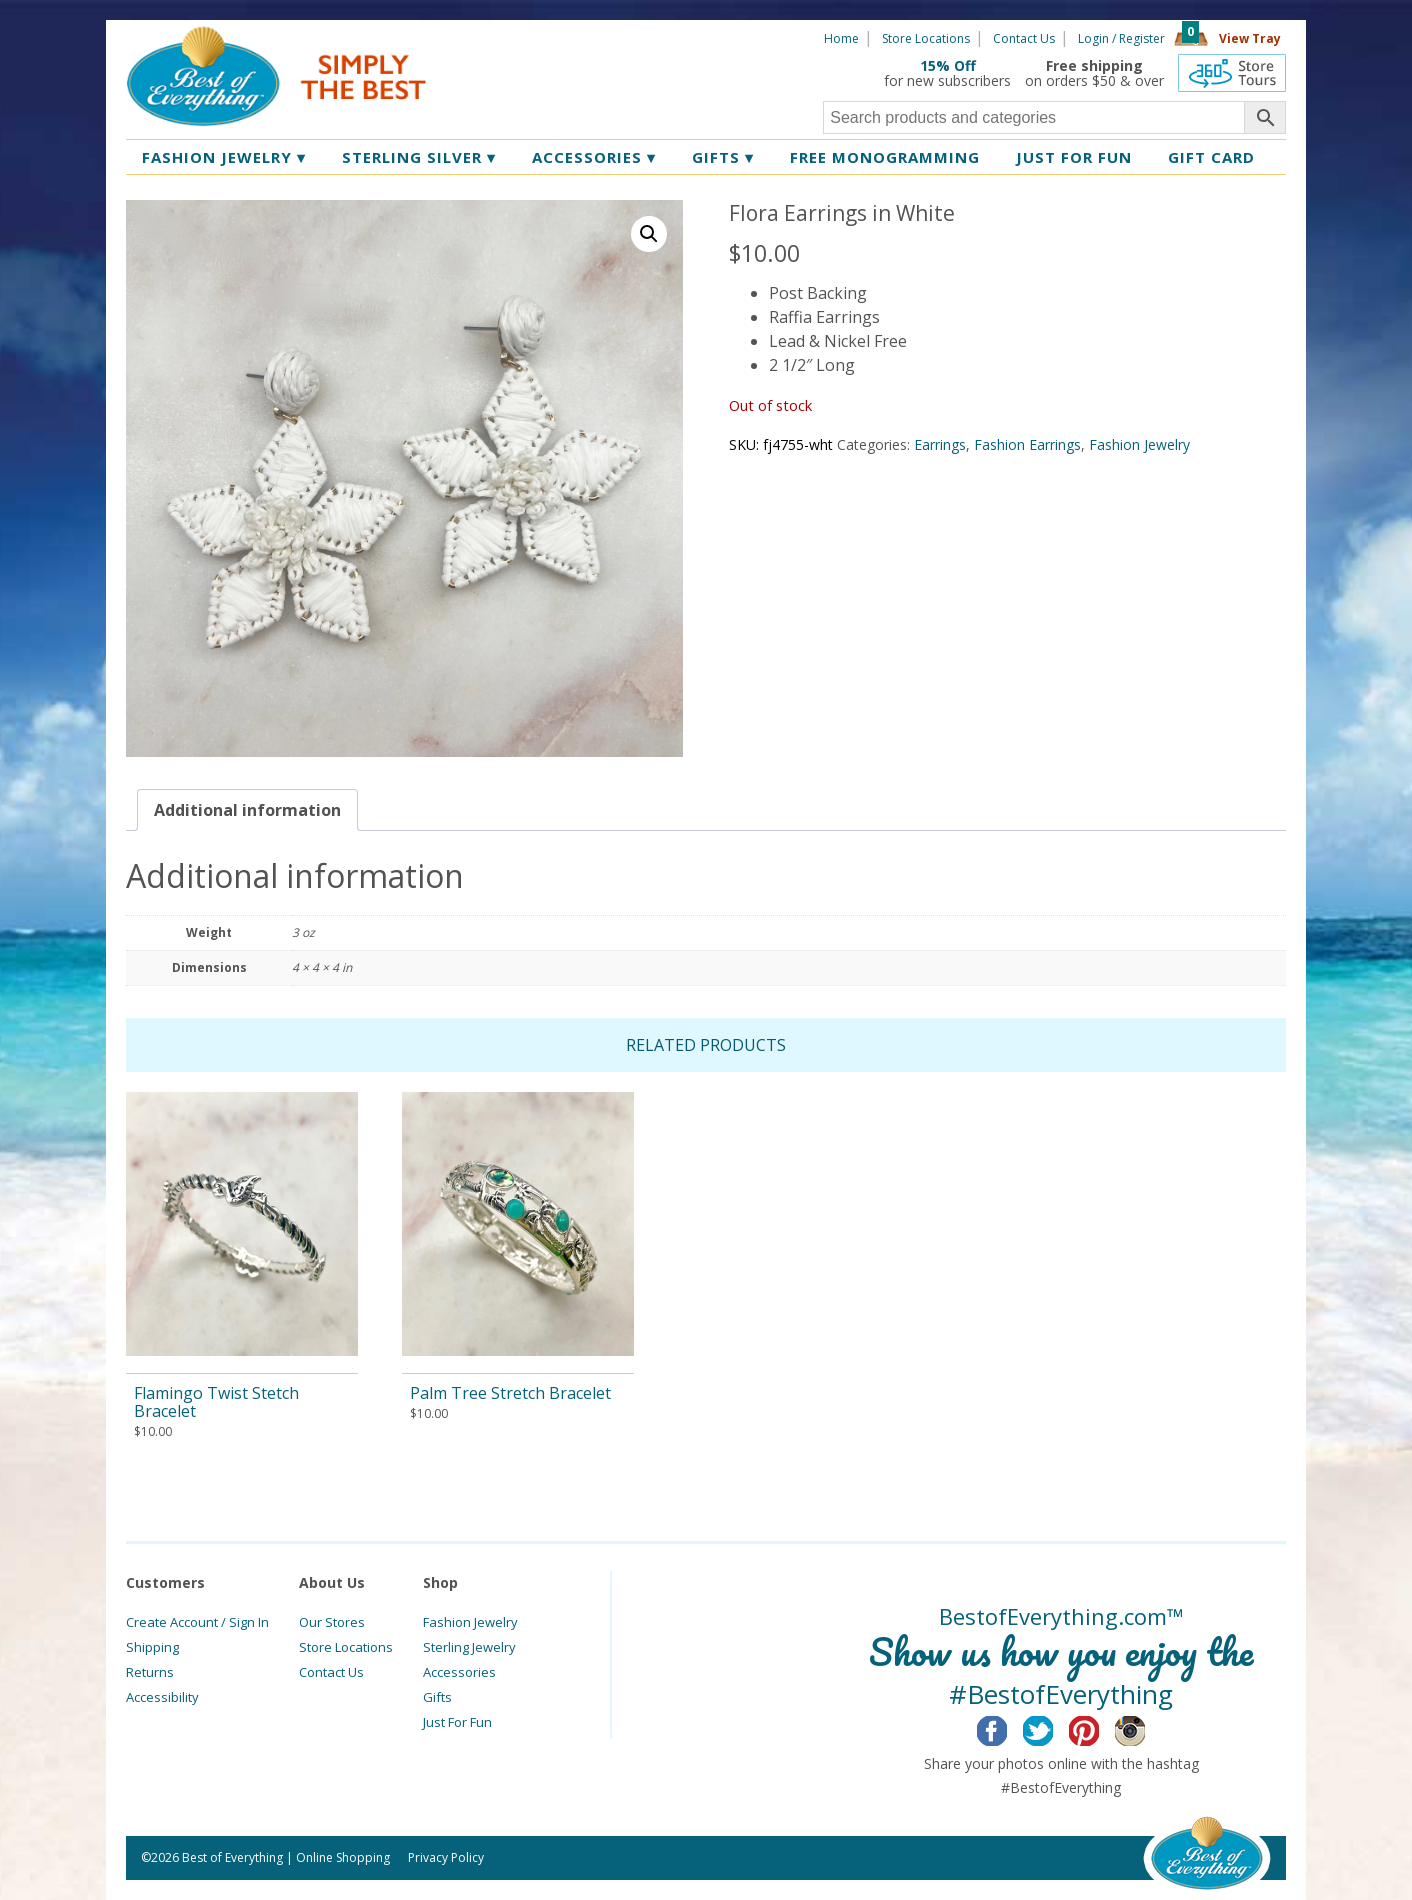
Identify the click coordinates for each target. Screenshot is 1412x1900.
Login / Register (1121, 38)
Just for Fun (1074, 157)
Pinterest (1099, 1728)
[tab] (247, 810)
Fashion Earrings (1027, 444)
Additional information (247, 810)
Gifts (723, 157)
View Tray (1250, 38)
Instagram (1145, 1728)
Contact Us (1024, 38)
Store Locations (926, 38)
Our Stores (332, 1622)
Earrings (940, 444)
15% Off (948, 65)
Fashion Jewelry (224, 157)
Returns (150, 1672)
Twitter (1053, 1728)
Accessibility (162, 1697)
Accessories (594, 157)
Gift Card (1211, 157)
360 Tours (1232, 73)
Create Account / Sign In (197, 1622)
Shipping (152, 1647)
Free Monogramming (885, 157)
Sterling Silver (419, 157)
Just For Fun (457, 1722)
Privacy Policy (446, 1857)
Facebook (1007, 1728)
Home (841, 38)
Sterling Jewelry (469, 1647)
